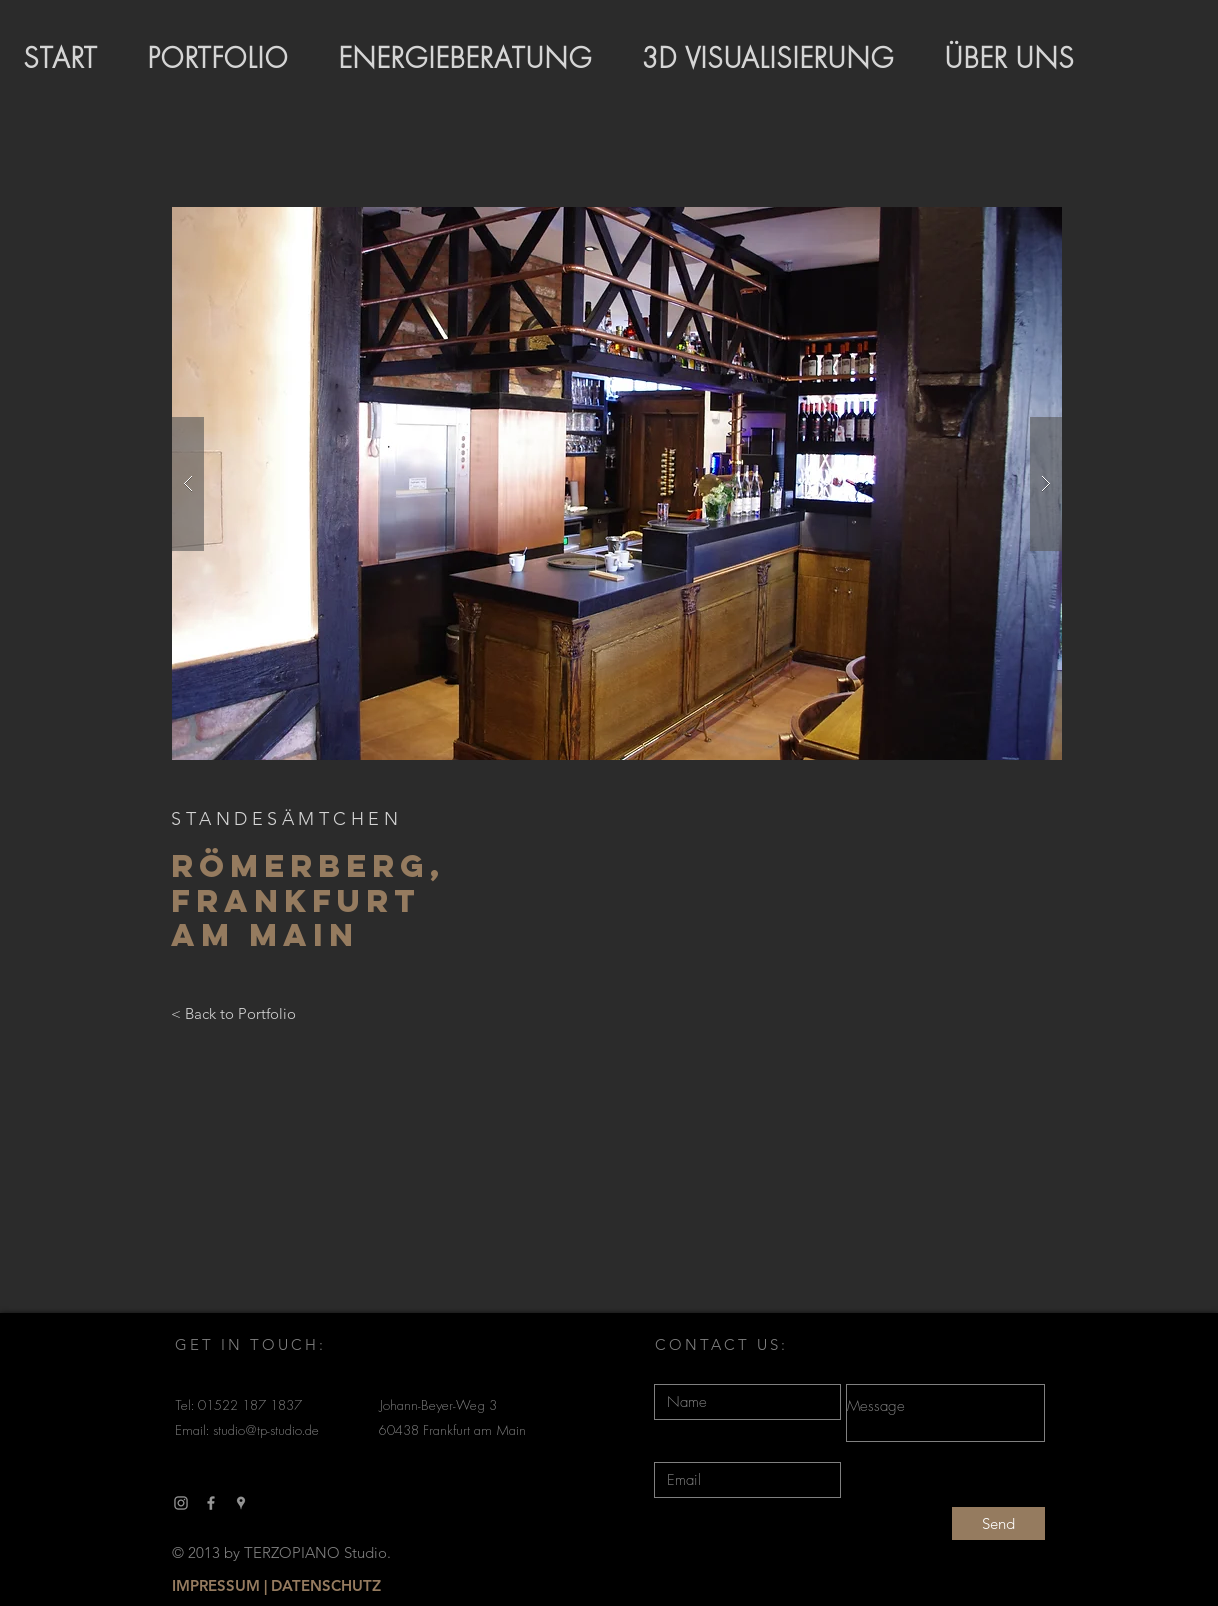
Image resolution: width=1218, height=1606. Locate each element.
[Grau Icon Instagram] (181, 1503)
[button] (617, 483)
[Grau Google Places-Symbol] (241, 1503)
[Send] (998, 1523)
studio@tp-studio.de (266, 1431)
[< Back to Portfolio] (233, 1014)
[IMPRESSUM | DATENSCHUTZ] (276, 1586)
